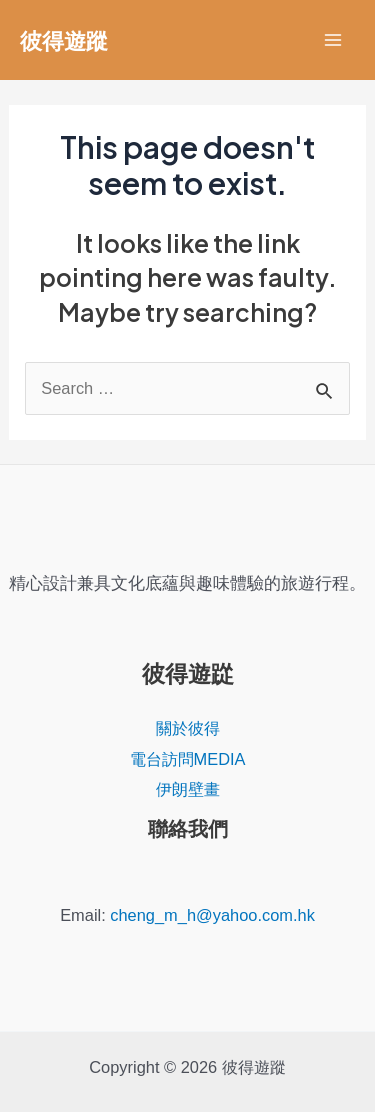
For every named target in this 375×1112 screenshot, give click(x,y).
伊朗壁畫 (188, 789)
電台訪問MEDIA (188, 759)
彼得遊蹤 (64, 40)
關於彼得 (188, 728)
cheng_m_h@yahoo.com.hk (212, 915)
